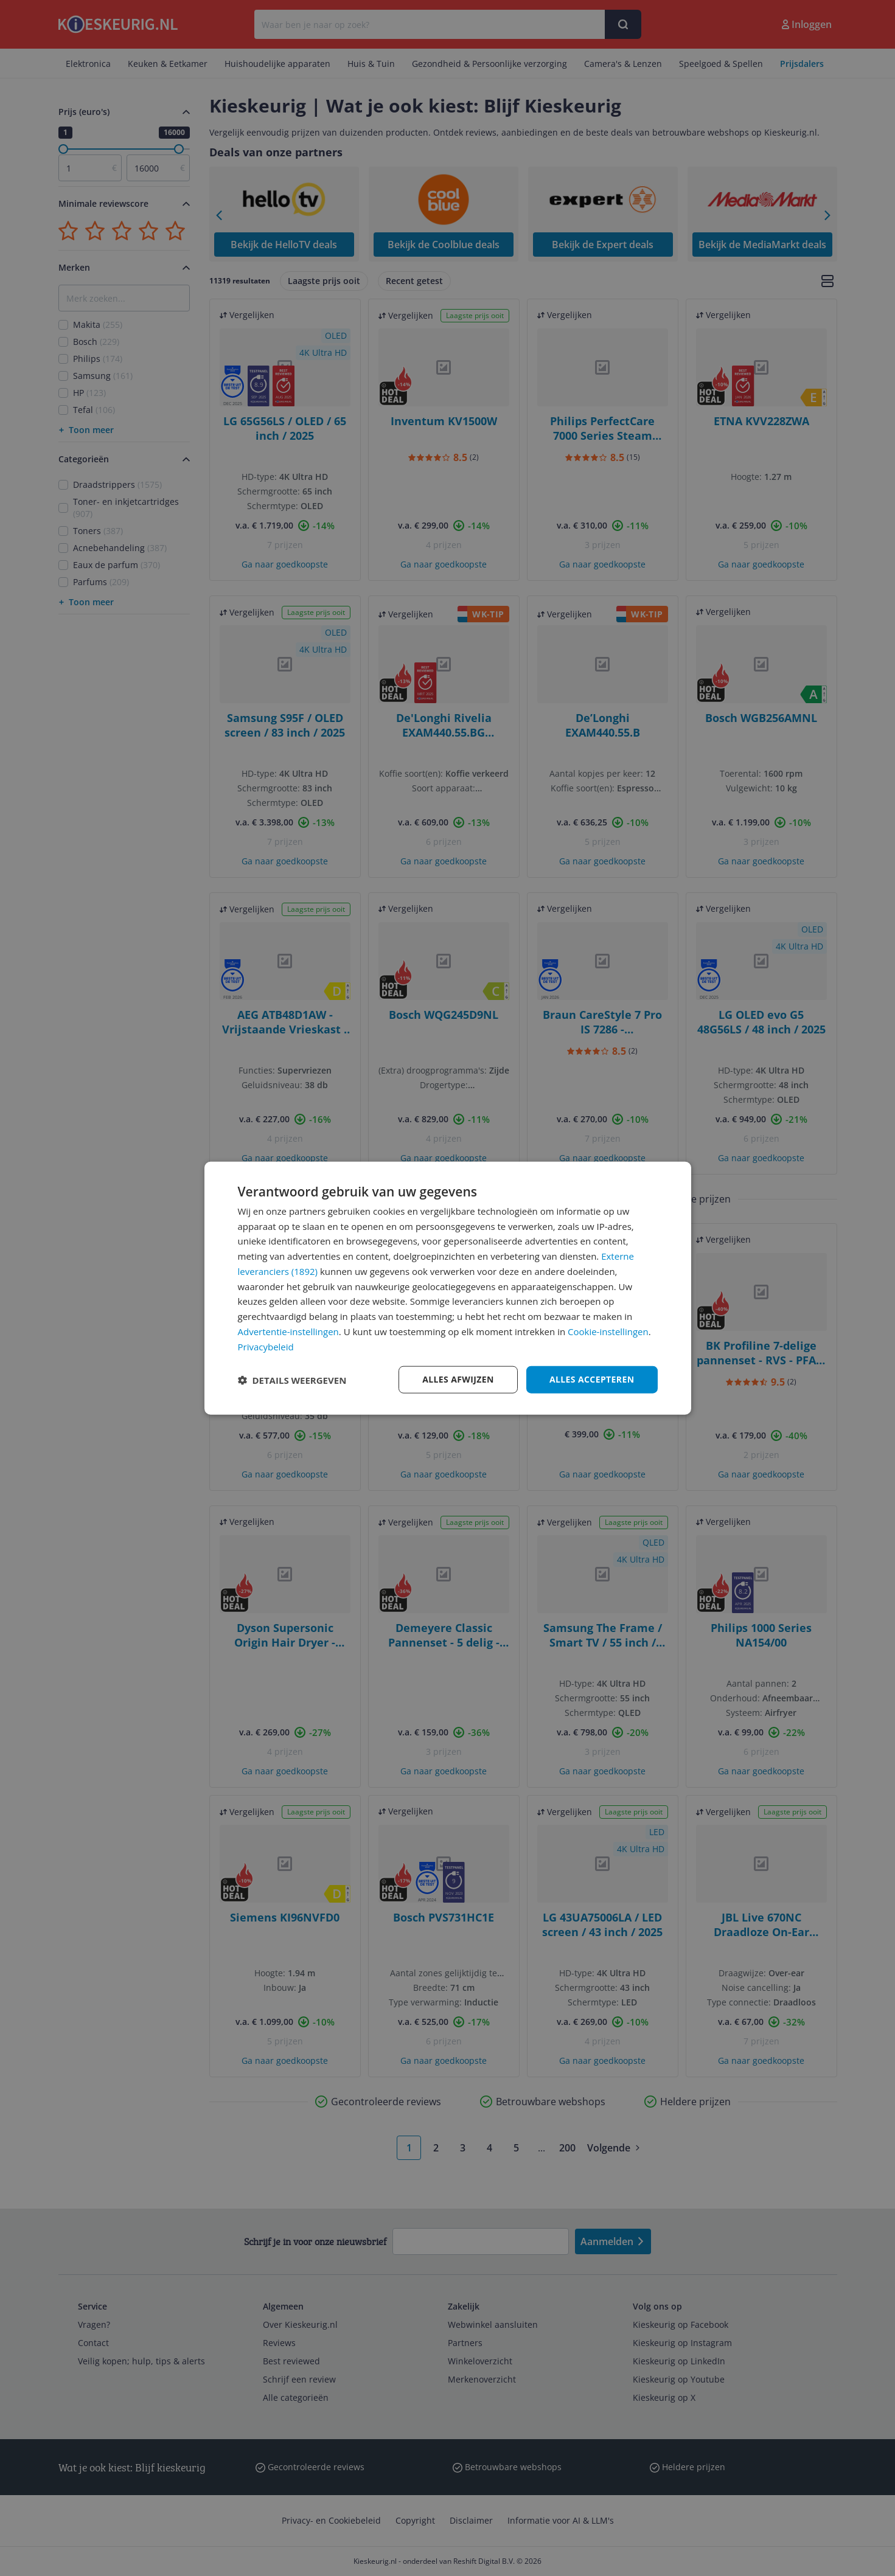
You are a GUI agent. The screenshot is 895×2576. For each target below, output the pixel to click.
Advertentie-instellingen (288, 1331)
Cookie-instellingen (608, 1331)
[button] (292, 1379)
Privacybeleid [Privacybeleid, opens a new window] (266, 1346)
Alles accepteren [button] (592, 1379)
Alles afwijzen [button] (458, 1379)
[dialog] (447, 1288)
